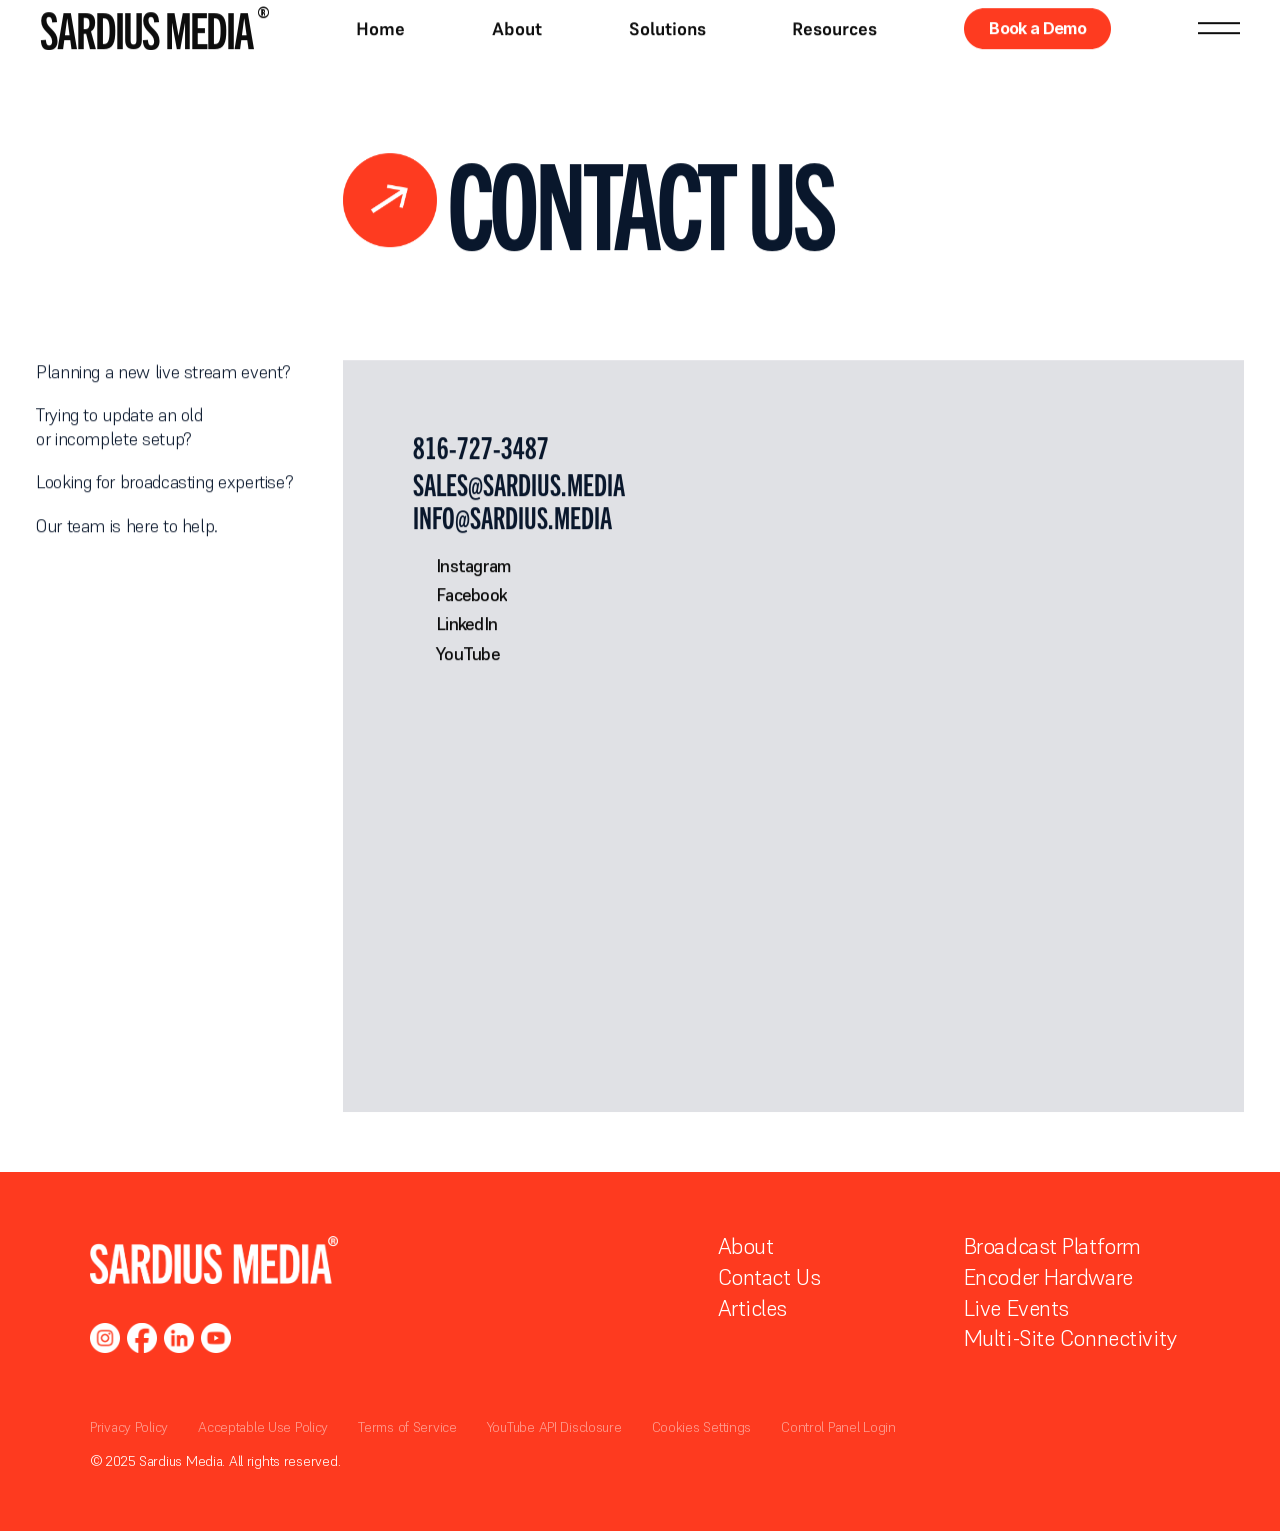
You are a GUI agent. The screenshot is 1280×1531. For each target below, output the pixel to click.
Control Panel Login (838, 1427)
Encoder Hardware (1048, 1277)
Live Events (1016, 1308)
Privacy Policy (129, 1427)
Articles (752, 1308)
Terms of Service (407, 1427)
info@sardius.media (512, 517)
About (746, 1246)
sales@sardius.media (519, 484)
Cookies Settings (702, 1427)
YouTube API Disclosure (554, 1427)
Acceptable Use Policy (263, 1427)
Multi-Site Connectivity (1070, 1338)
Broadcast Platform (1052, 1246)
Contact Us (769, 1277)
